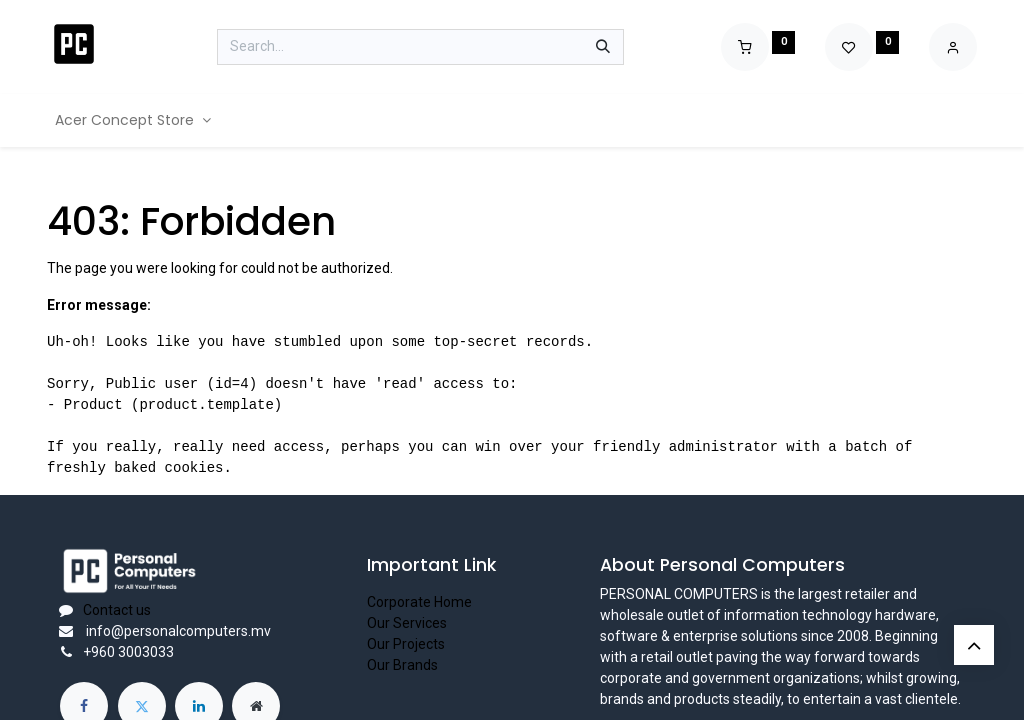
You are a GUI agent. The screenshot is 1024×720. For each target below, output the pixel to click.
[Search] (603, 47)
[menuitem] (133, 120)
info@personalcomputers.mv (177, 631)
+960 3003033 (128, 652)
